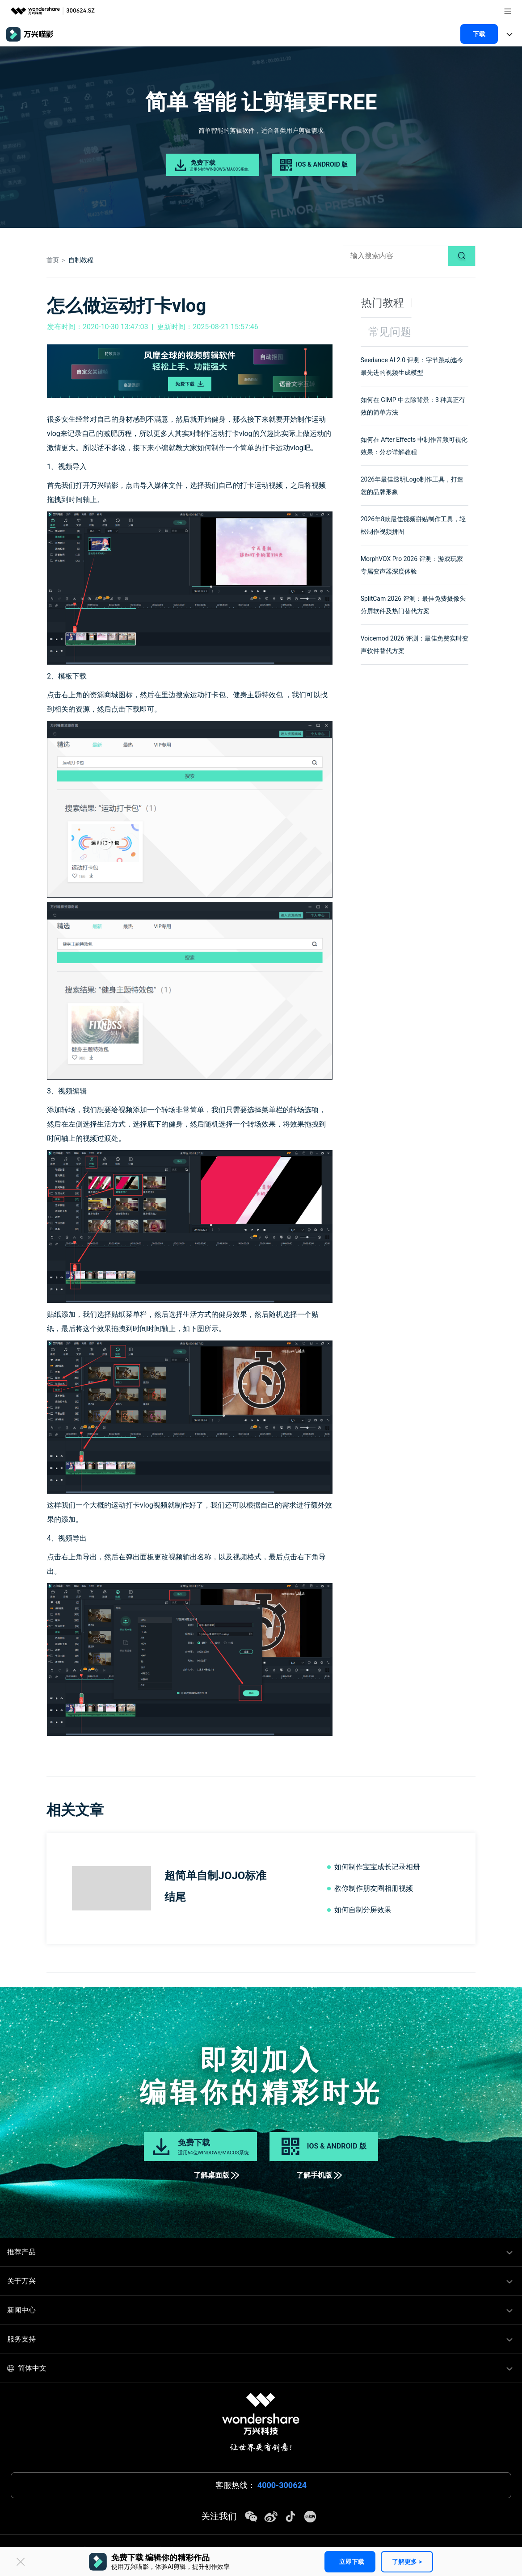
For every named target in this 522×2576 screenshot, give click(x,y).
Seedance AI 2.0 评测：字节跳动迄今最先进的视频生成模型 (412, 366)
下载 (479, 34)
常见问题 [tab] (389, 332)
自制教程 (80, 260)
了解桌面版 (216, 2175)
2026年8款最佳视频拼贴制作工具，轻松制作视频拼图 (413, 525)
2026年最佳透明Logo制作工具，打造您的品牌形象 (412, 485)
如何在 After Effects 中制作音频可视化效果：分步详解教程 (414, 446)
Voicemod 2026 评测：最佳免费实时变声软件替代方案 (414, 644)
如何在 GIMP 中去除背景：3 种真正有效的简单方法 (413, 406)
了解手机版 (319, 2175)
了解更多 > (407, 2561)
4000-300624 (282, 2485)
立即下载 (351, 2561)
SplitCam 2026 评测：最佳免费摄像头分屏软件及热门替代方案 (413, 605)
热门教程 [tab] (382, 303)
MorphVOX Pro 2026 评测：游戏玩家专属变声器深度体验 (412, 565)
